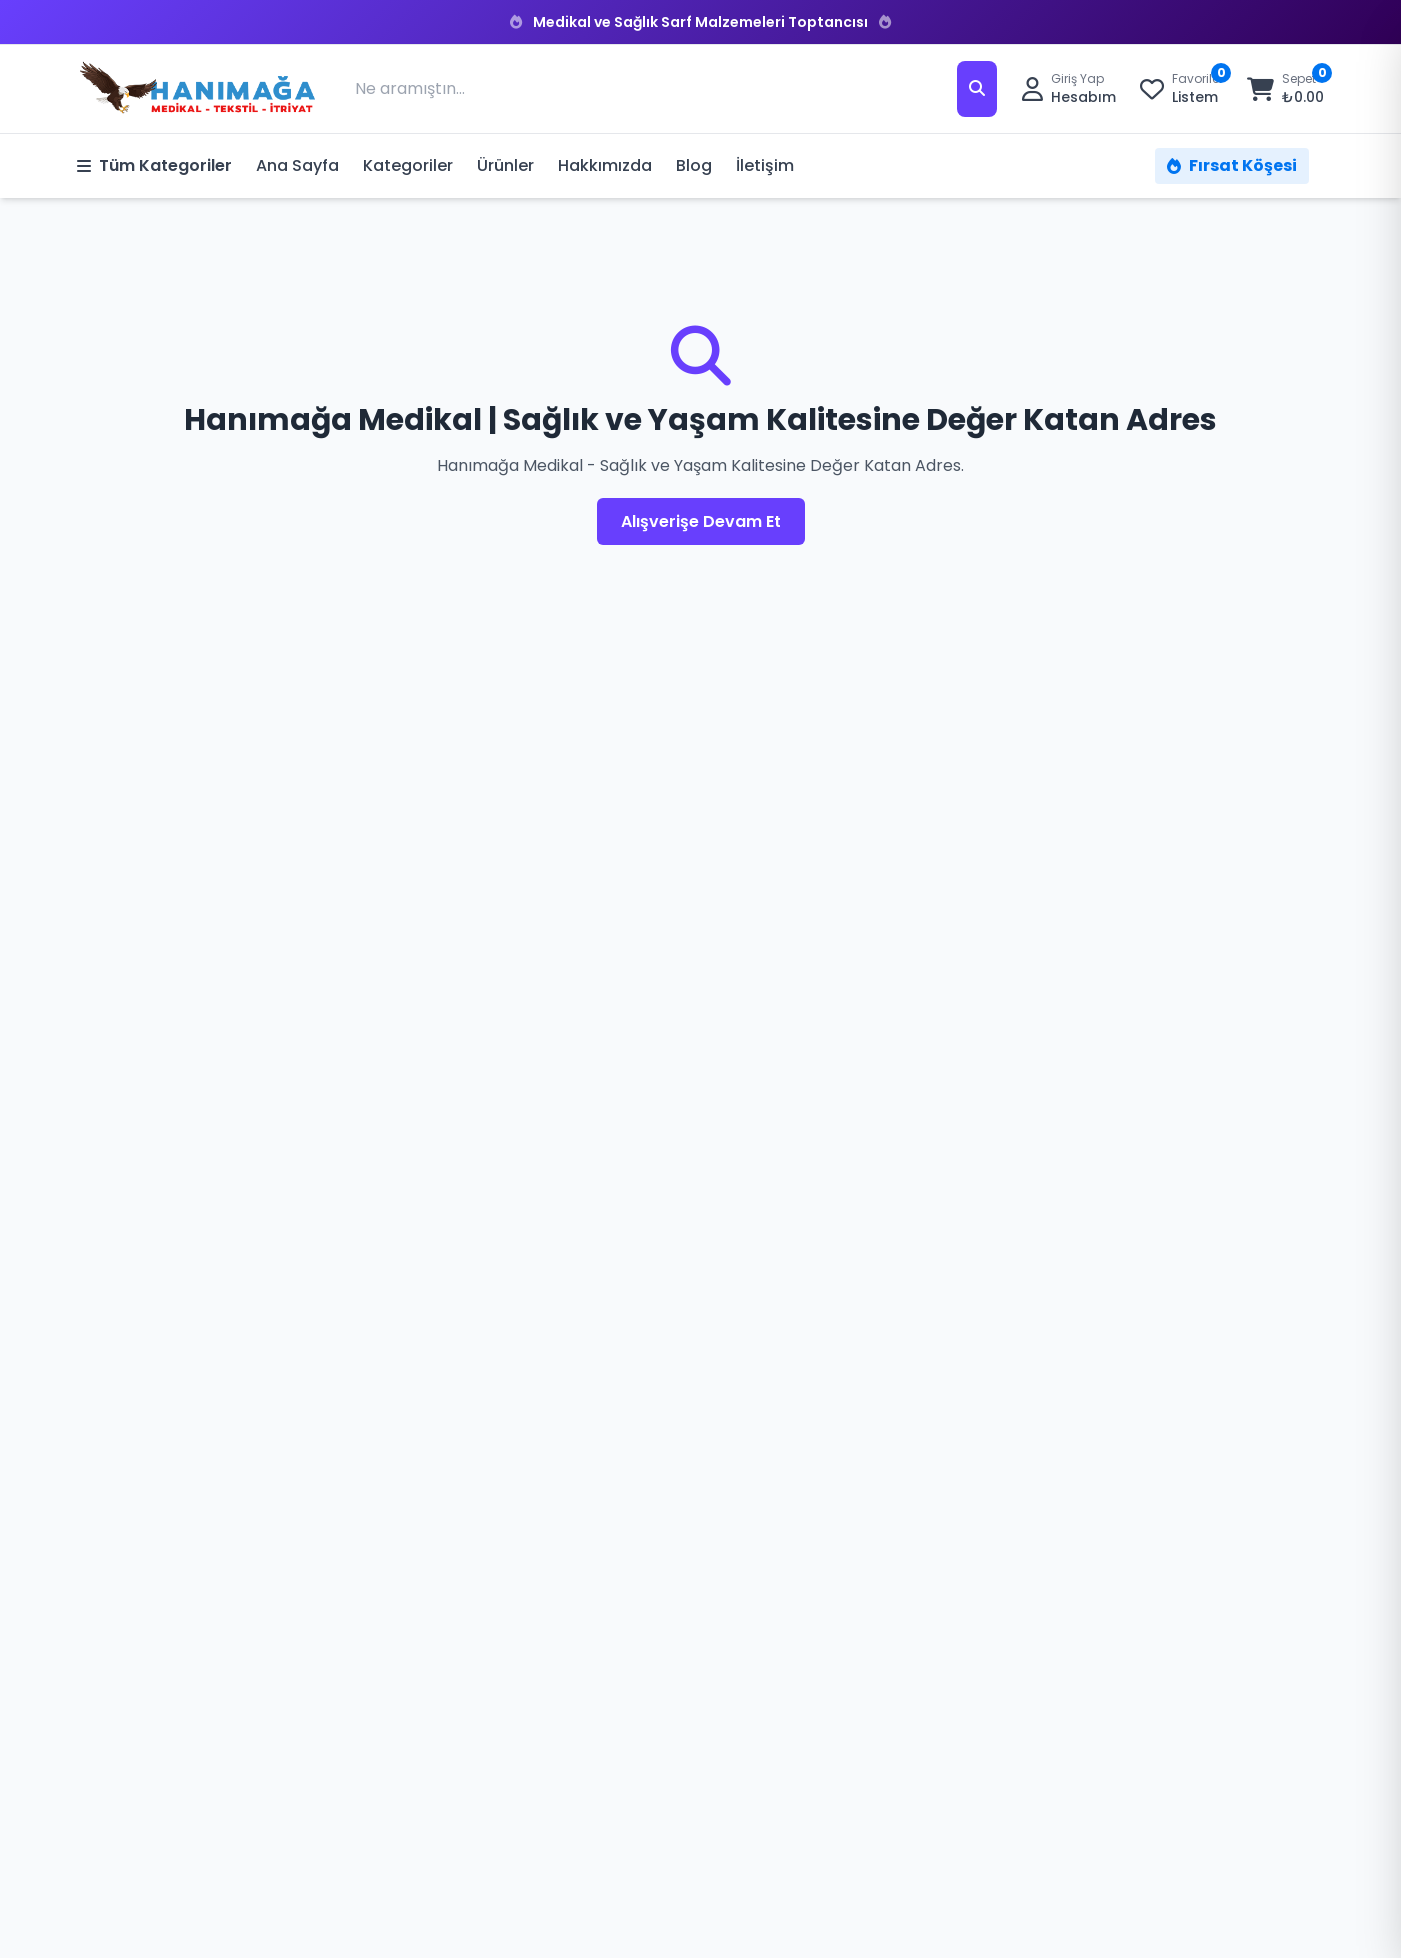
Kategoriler (408, 165)
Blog (694, 165)
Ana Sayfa (297, 165)
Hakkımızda (605, 165)
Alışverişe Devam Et (701, 521)
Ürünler (505, 165)
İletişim (765, 165)
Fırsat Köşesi (1232, 165)
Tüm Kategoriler (154, 165)
